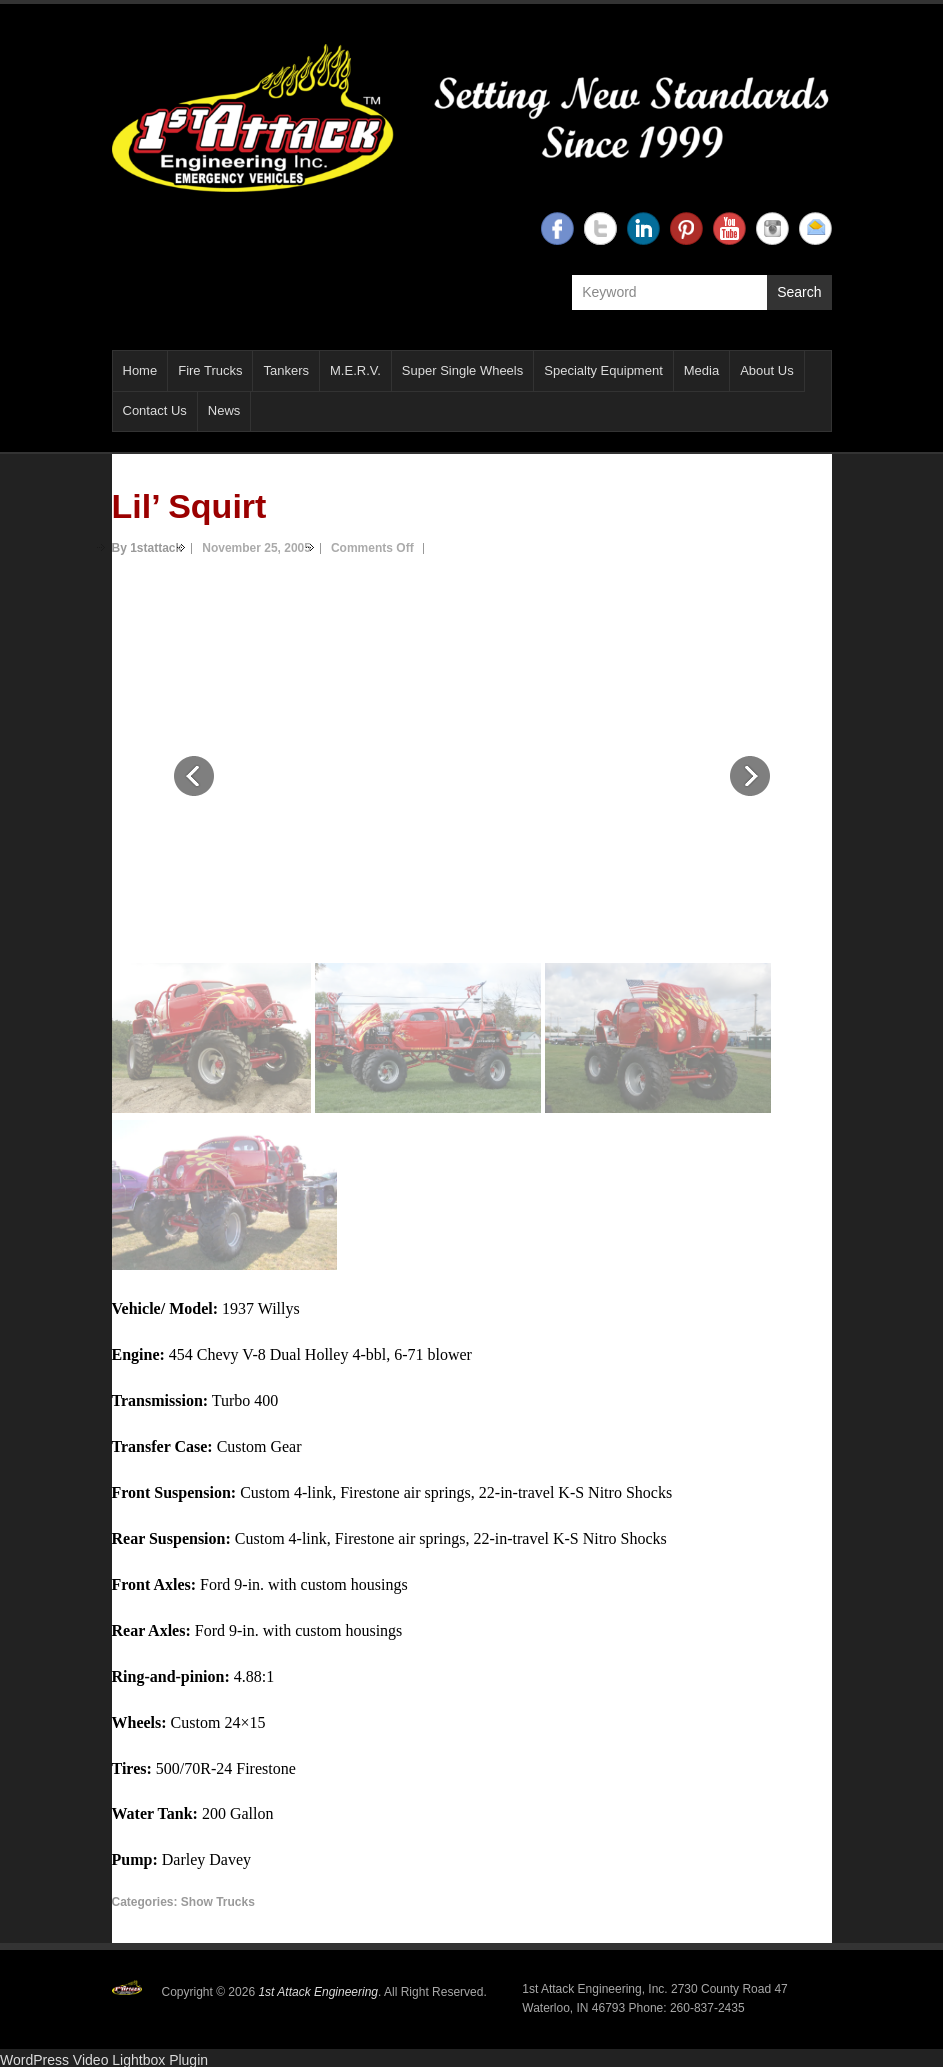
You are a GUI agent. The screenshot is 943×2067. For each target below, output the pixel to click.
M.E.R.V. (355, 370)
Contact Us (155, 410)
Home (140, 370)
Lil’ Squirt (189, 506)
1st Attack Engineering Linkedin (643, 228)
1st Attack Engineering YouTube (729, 228)
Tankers (286, 370)
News (224, 410)
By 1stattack (147, 548)
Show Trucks (218, 1902)
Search (799, 292)
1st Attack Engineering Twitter (600, 228)
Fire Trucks (210, 370)
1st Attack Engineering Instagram (772, 228)
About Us (766, 370)
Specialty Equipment (603, 370)
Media (701, 370)
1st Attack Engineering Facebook (557, 228)
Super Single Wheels (462, 370)
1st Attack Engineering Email (815, 228)
